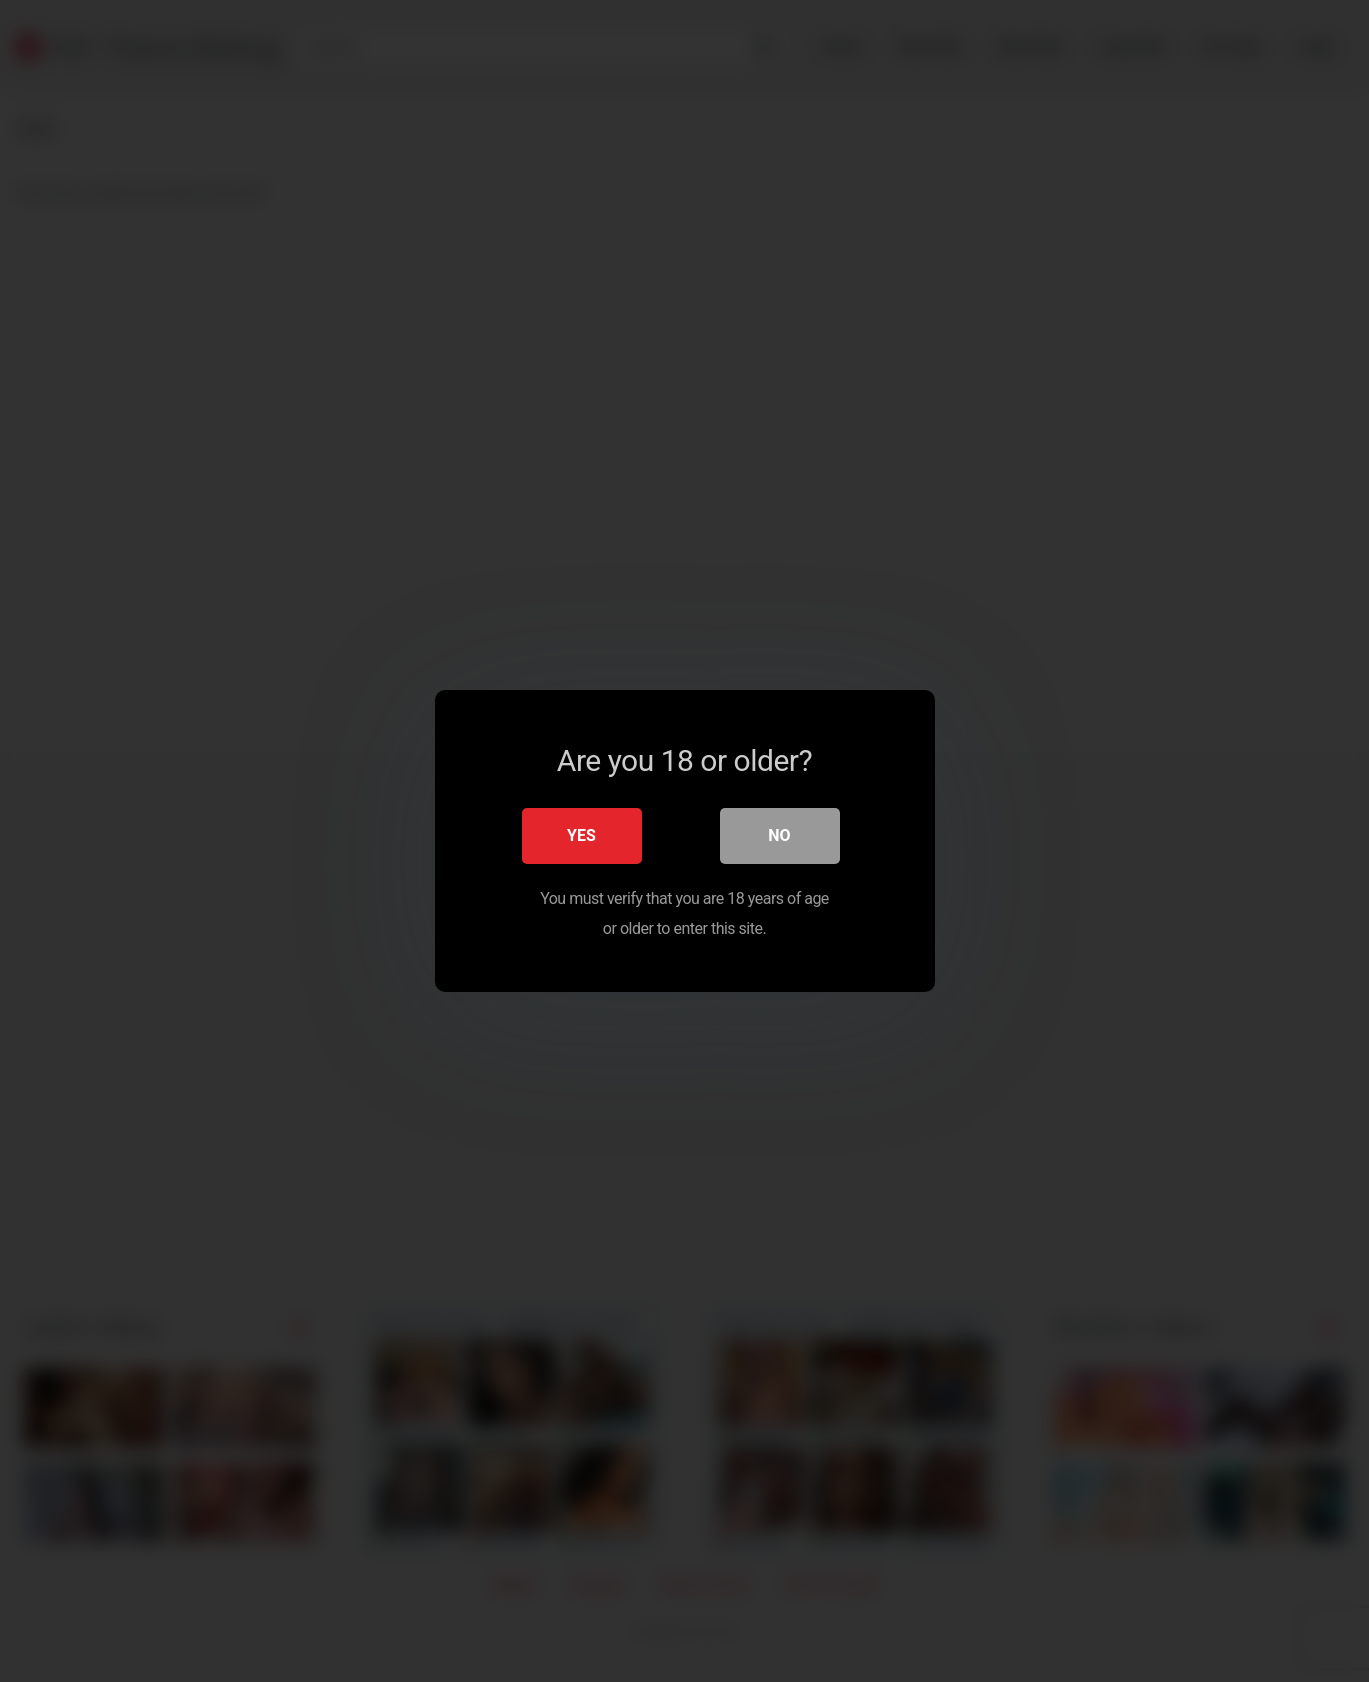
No (779, 835)
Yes (581, 835)
